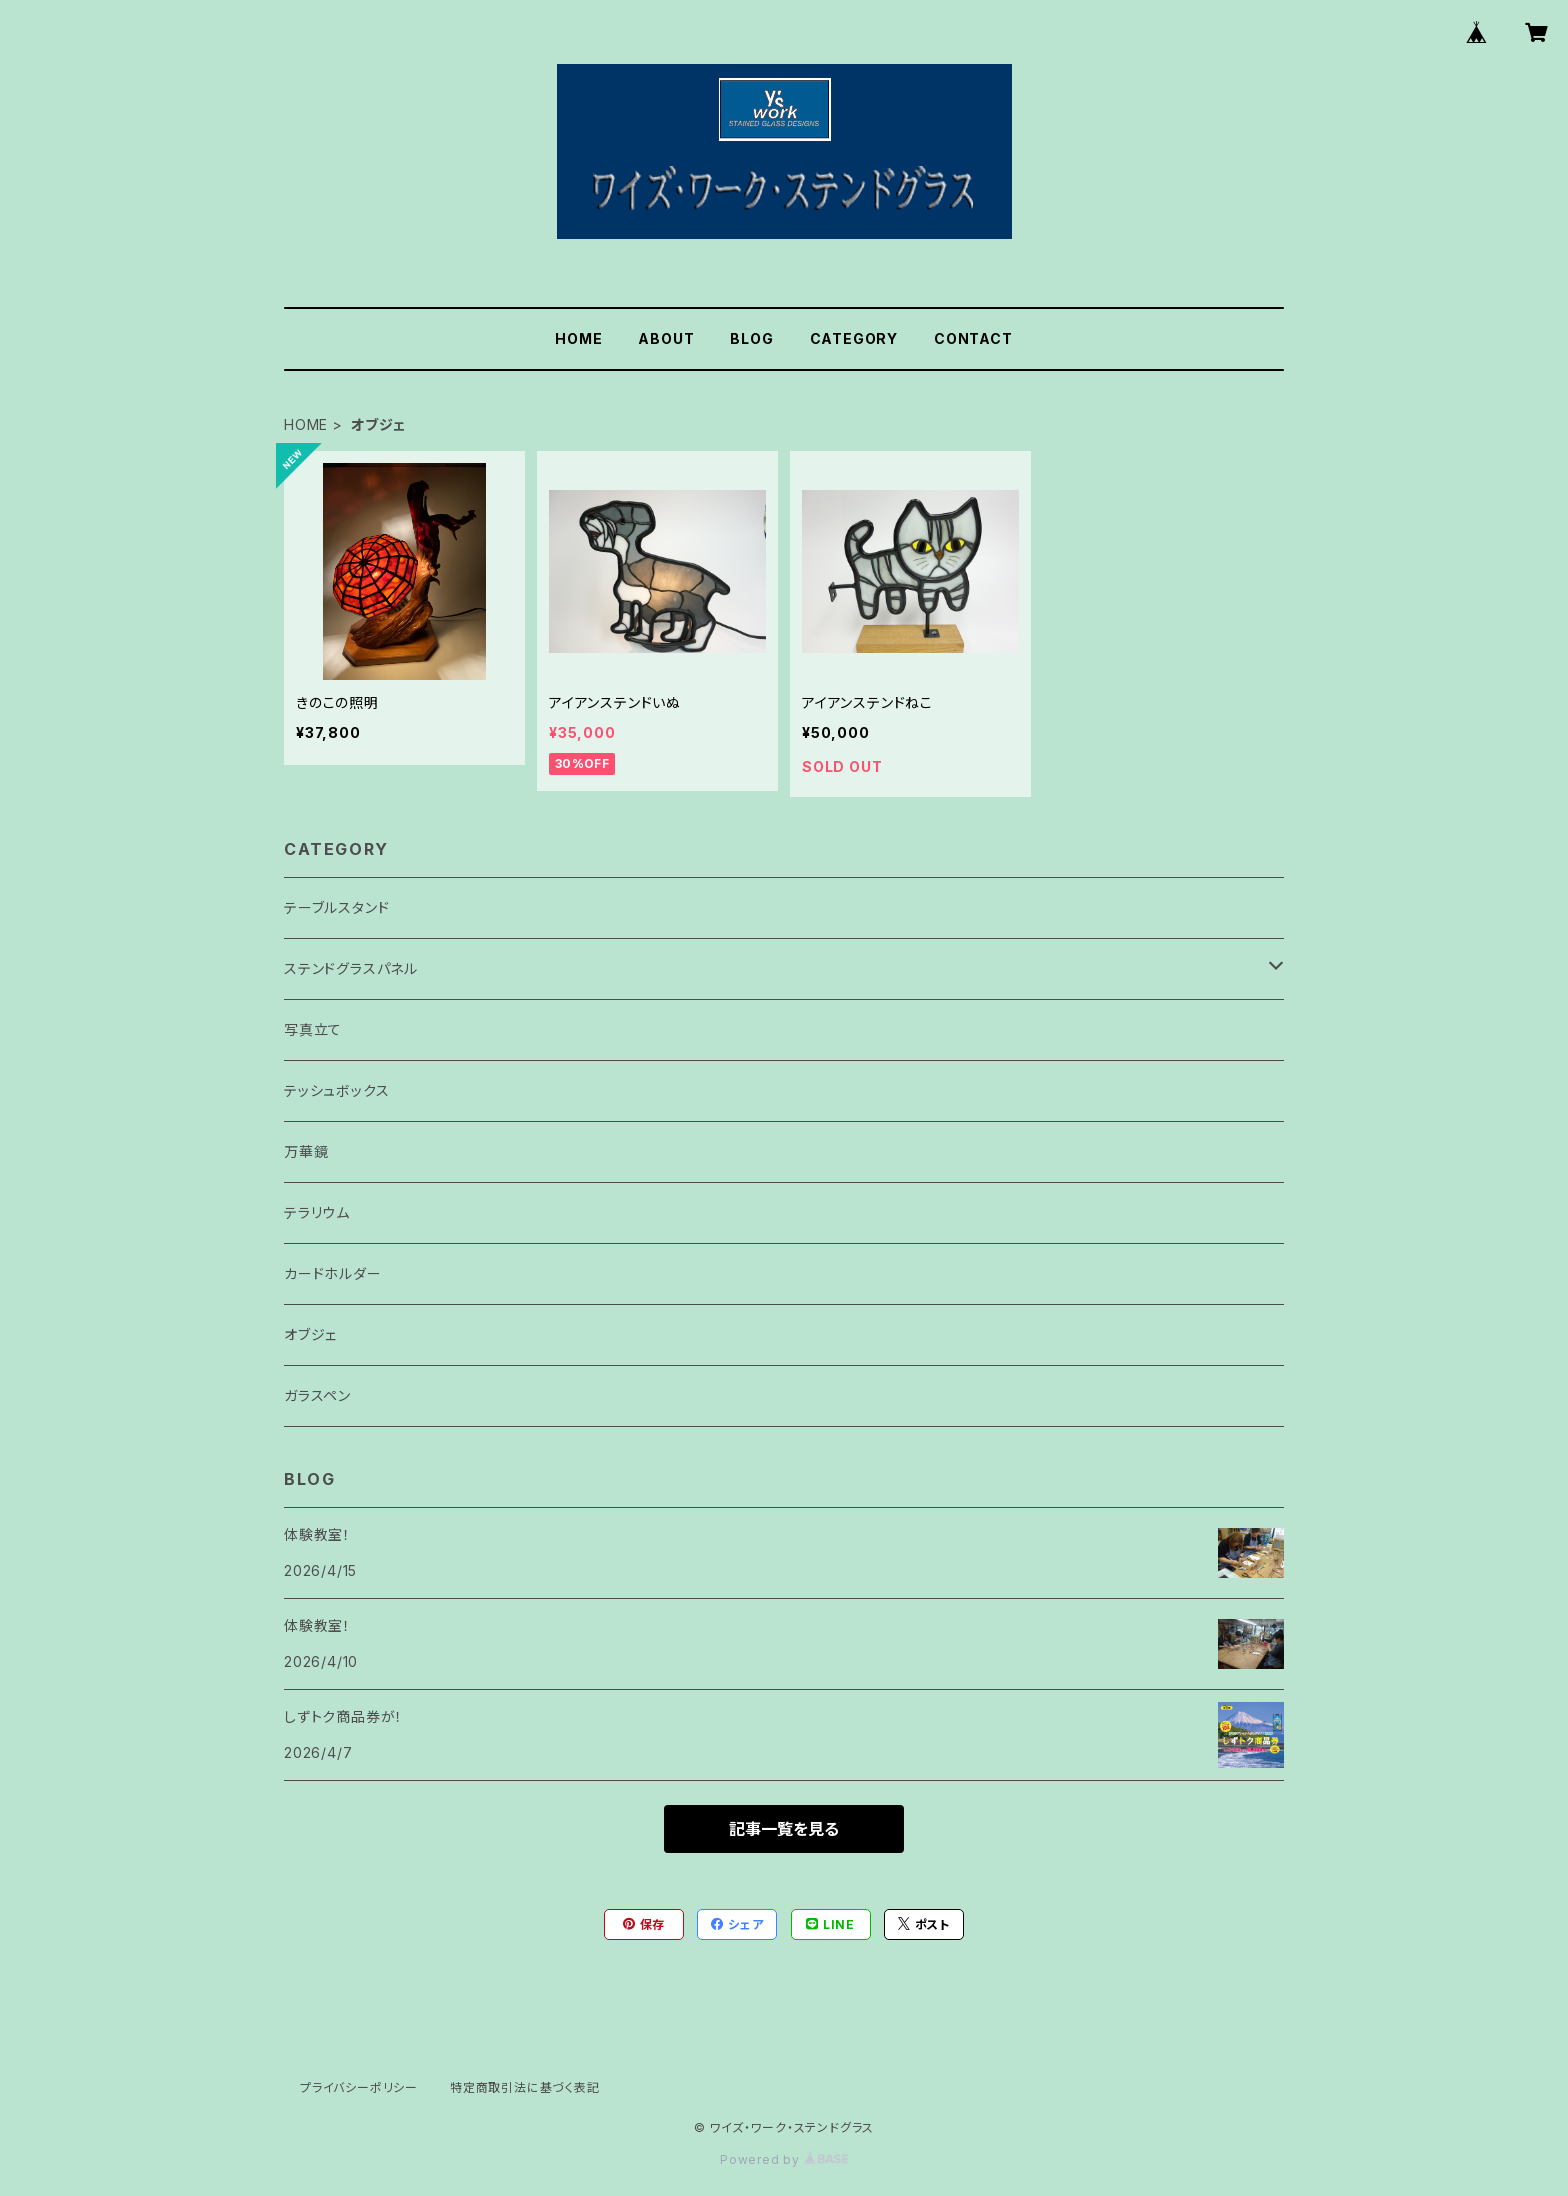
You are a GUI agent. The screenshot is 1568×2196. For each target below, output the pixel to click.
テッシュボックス (336, 1090)
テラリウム (317, 1212)
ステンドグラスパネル (351, 968)
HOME (578, 338)
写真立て (313, 1029)
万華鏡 (306, 1151)
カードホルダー (333, 1273)
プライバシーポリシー (359, 2087)
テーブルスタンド (336, 907)
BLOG (751, 338)
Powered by (784, 2159)
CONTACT (973, 338)
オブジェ (310, 1334)
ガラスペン (317, 1395)
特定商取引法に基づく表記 (525, 2087)
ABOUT (666, 338)
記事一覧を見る (784, 1829)
